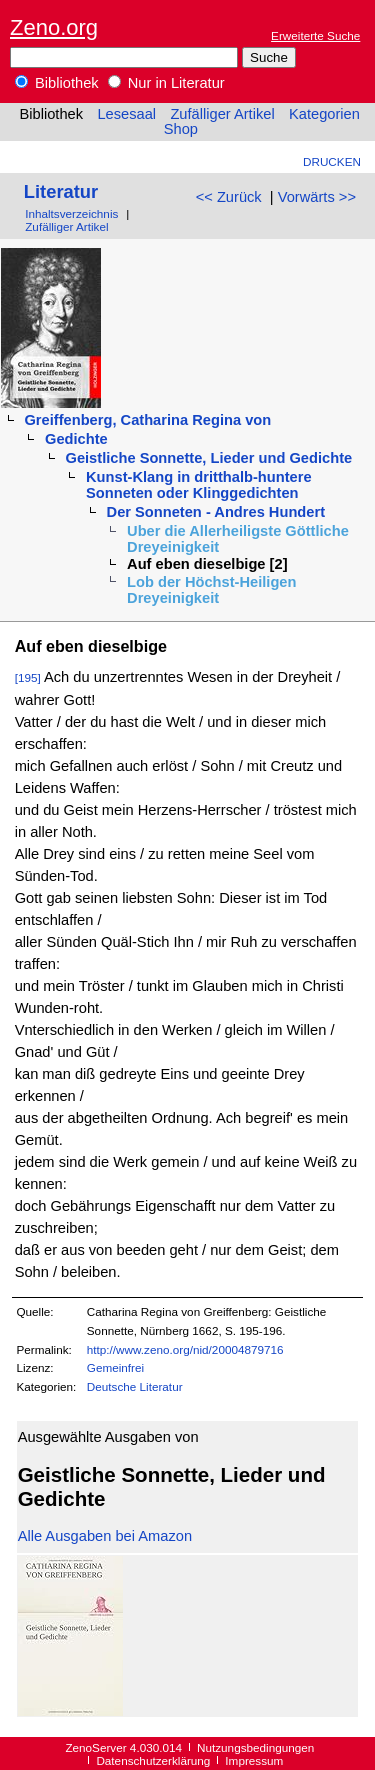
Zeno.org (54, 27)
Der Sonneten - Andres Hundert (216, 512)
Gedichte (76, 439)
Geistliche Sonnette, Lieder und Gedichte (209, 458)
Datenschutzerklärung (153, 1760)
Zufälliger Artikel (222, 114)
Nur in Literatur (166, 83)
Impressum (254, 1760)
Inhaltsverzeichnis (71, 213)
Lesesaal (126, 114)
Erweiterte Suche (315, 35)
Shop (181, 129)
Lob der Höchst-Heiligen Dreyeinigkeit (211, 590)
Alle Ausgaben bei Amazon (105, 1536)
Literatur (61, 191)
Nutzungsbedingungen (255, 1747)
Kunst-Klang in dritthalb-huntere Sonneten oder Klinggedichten (199, 485)
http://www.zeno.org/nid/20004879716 (185, 1349)
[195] (28, 677)
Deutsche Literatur (135, 1386)
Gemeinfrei (115, 1367)
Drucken (332, 161)
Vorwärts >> (317, 197)
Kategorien (324, 114)
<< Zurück (229, 197)
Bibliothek (57, 83)
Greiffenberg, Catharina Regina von (147, 420)
